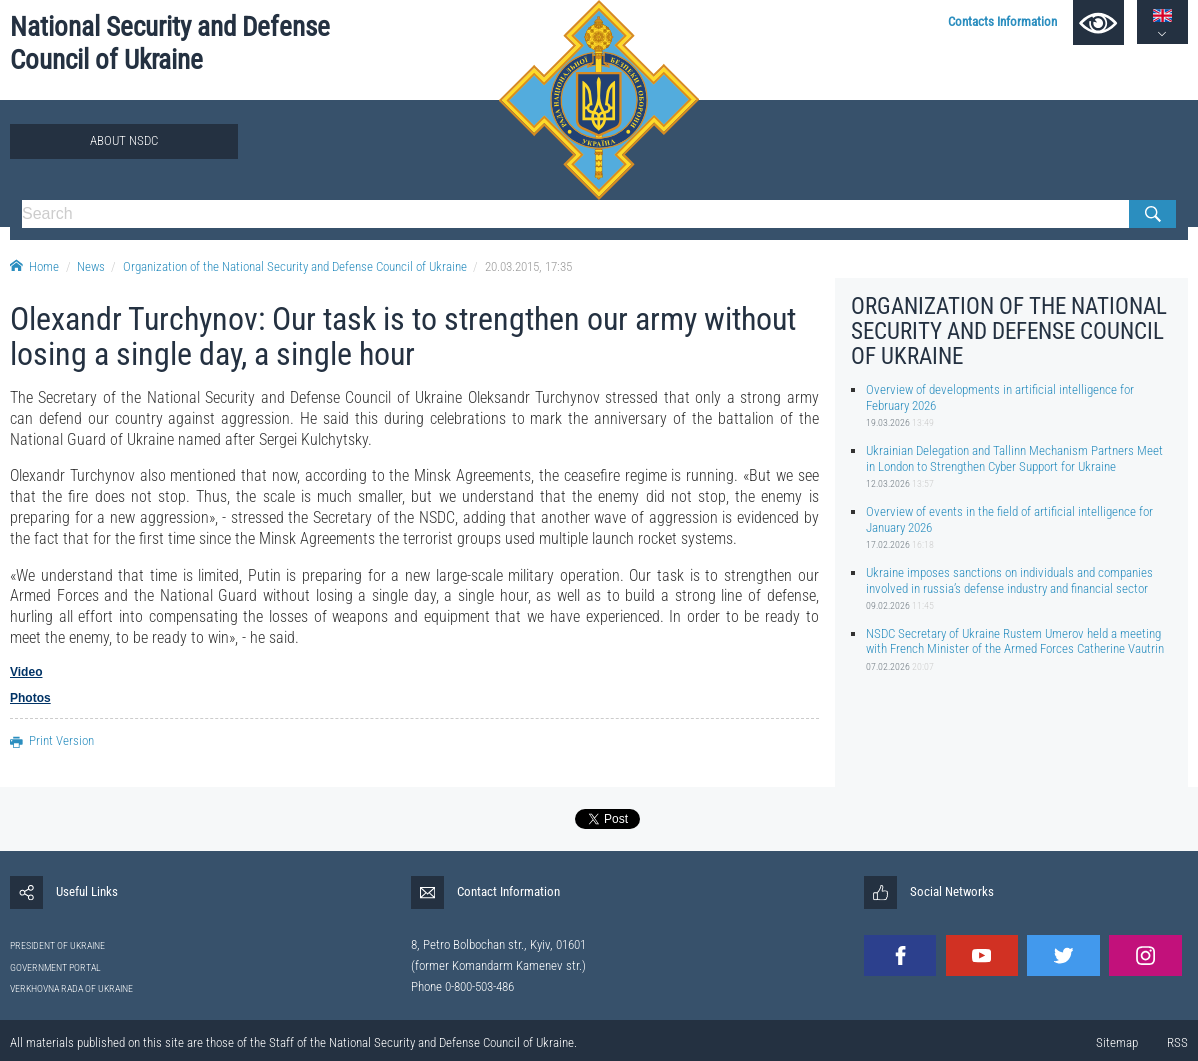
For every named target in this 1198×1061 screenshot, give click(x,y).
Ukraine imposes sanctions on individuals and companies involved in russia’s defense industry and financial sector (1009, 580)
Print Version (52, 740)
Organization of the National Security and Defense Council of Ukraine (295, 266)
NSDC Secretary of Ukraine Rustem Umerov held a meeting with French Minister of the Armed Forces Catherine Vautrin (1015, 641)
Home (34, 266)
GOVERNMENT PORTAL (55, 967)
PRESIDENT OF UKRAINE (57, 945)
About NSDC (124, 140)
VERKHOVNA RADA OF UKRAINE (71, 988)
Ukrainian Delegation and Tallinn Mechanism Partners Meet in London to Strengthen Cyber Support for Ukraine (1014, 458)
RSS (1177, 1042)
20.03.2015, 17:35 (528, 266)
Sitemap (1117, 1042)
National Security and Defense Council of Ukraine (170, 43)
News (91, 266)
